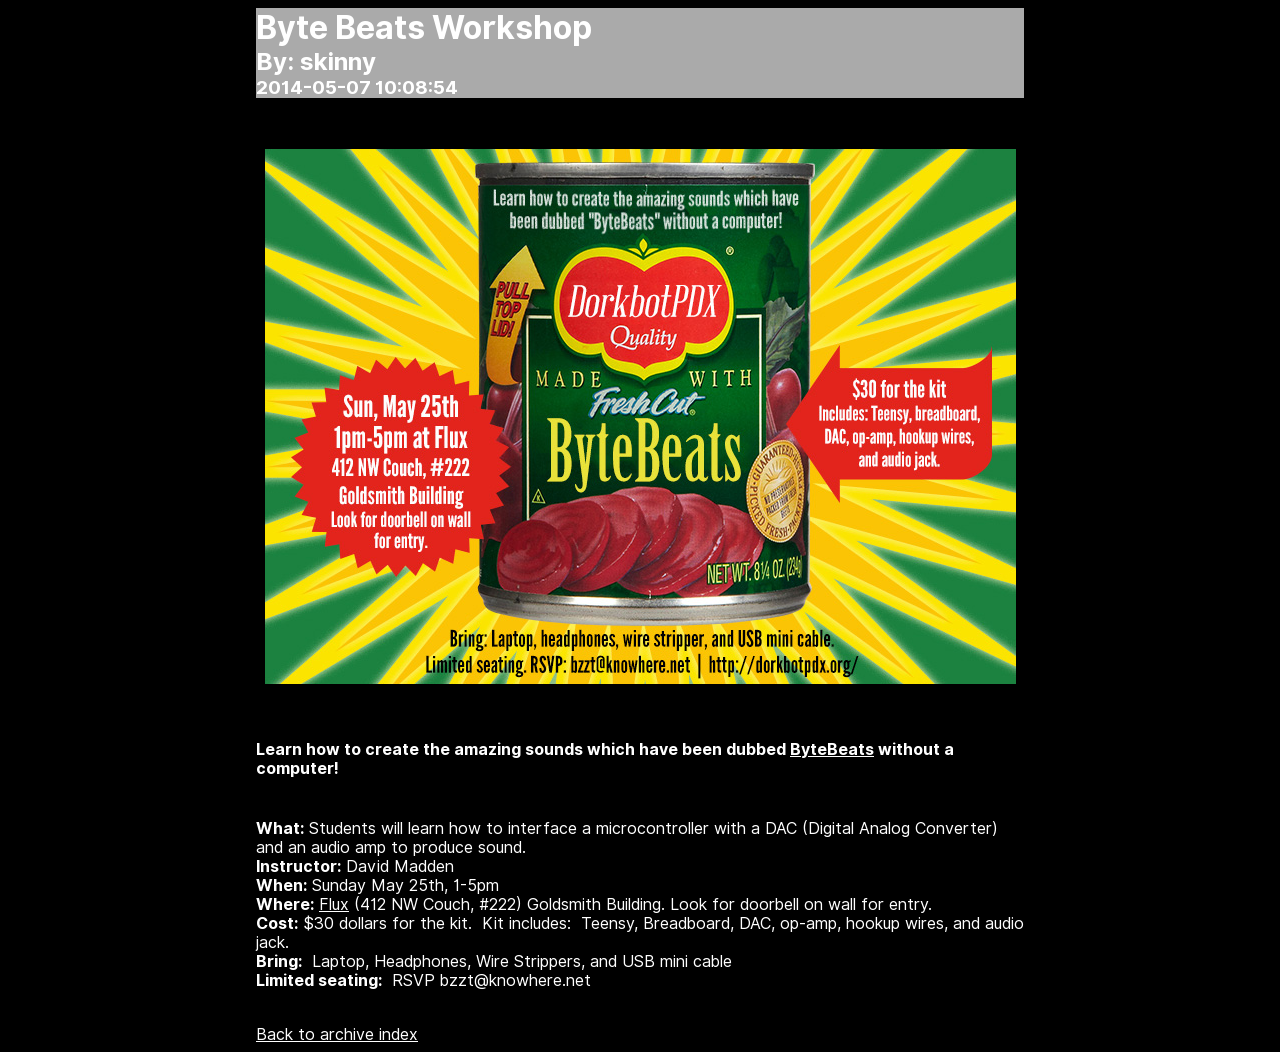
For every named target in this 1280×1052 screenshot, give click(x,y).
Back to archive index (337, 1034)
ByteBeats (832, 749)
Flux (334, 904)
